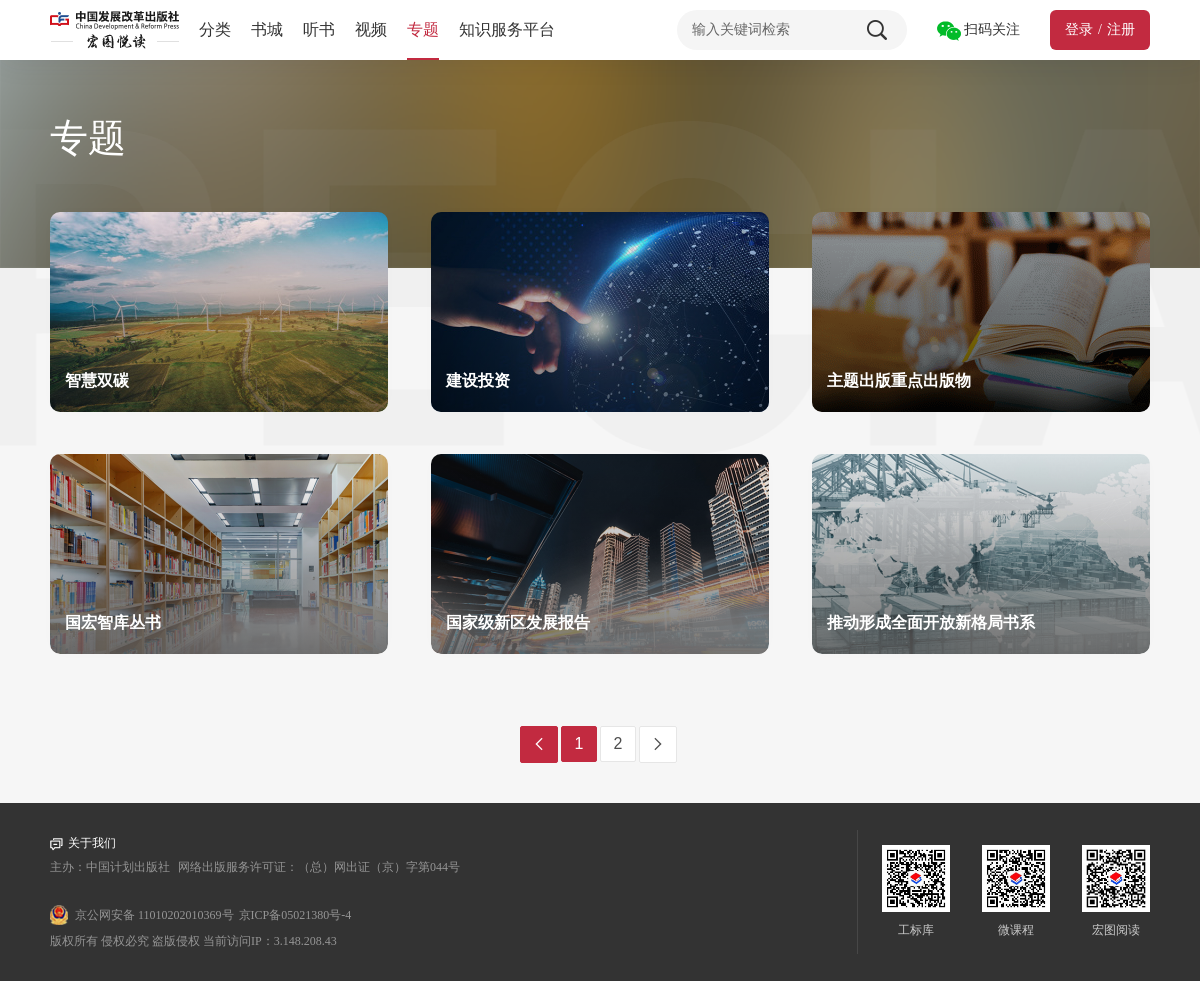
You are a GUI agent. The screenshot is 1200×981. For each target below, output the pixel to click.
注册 (1121, 29)
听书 (319, 29)
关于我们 (83, 843)
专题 (423, 29)
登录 (1079, 29)
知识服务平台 (507, 29)
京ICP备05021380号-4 (295, 915)
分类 (215, 29)
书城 (267, 29)
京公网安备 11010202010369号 (154, 915)
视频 (371, 29)
